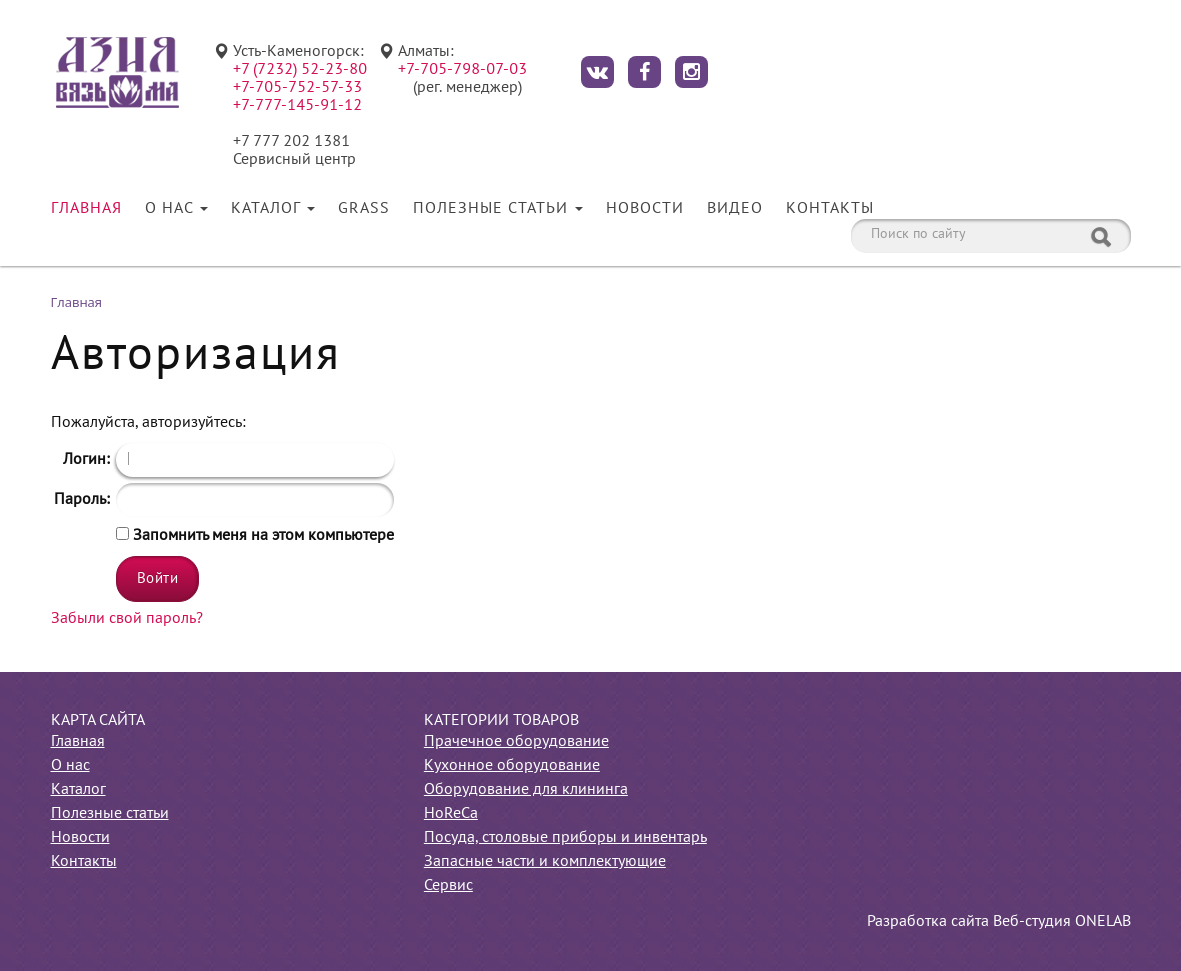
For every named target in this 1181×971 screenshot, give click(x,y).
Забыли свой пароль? (127, 619)
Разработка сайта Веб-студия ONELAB (999, 922)
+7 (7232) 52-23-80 (300, 70)
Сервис (448, 886)
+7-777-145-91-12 (297, 106)
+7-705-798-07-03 (462, 70)
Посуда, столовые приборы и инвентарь (565, 838)
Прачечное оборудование (516, 742)
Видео (735, 209)
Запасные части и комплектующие (545, 862)
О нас (176, 209)
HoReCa (451, 814)
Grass (364, 209)
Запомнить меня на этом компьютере (261, 536)
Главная (86, 209)
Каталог (273, 209)
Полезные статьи (498, 209)
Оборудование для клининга (526, 790)
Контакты (830, 209)
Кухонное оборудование (512, 766)
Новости (645, 209)
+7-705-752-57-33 (297, 88)
